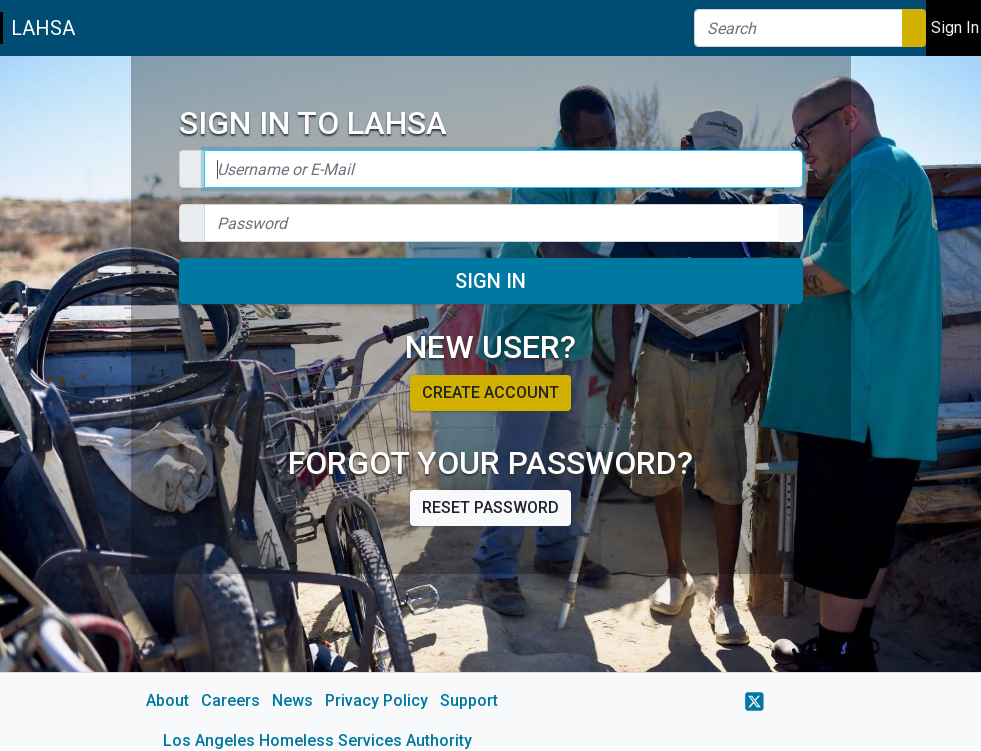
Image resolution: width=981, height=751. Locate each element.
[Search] (798, 28)
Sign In (490, 281)
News (292, 700)
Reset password (490, 507)
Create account (490, 392)
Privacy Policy (376, 700)
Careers (230, 700)
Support (469, 700)
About (167, 700)
